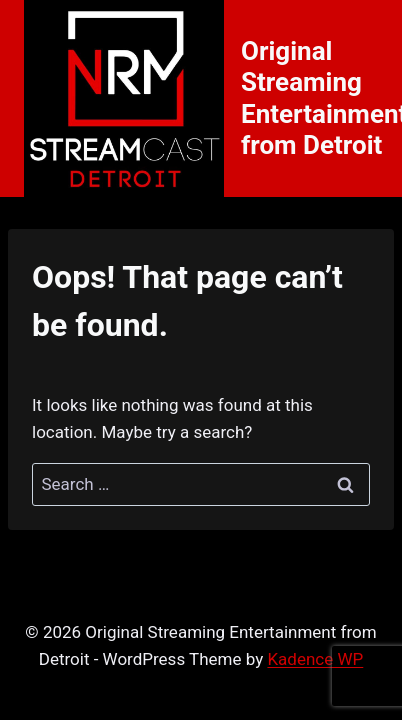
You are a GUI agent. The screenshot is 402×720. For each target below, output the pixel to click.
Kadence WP (315, 659)
